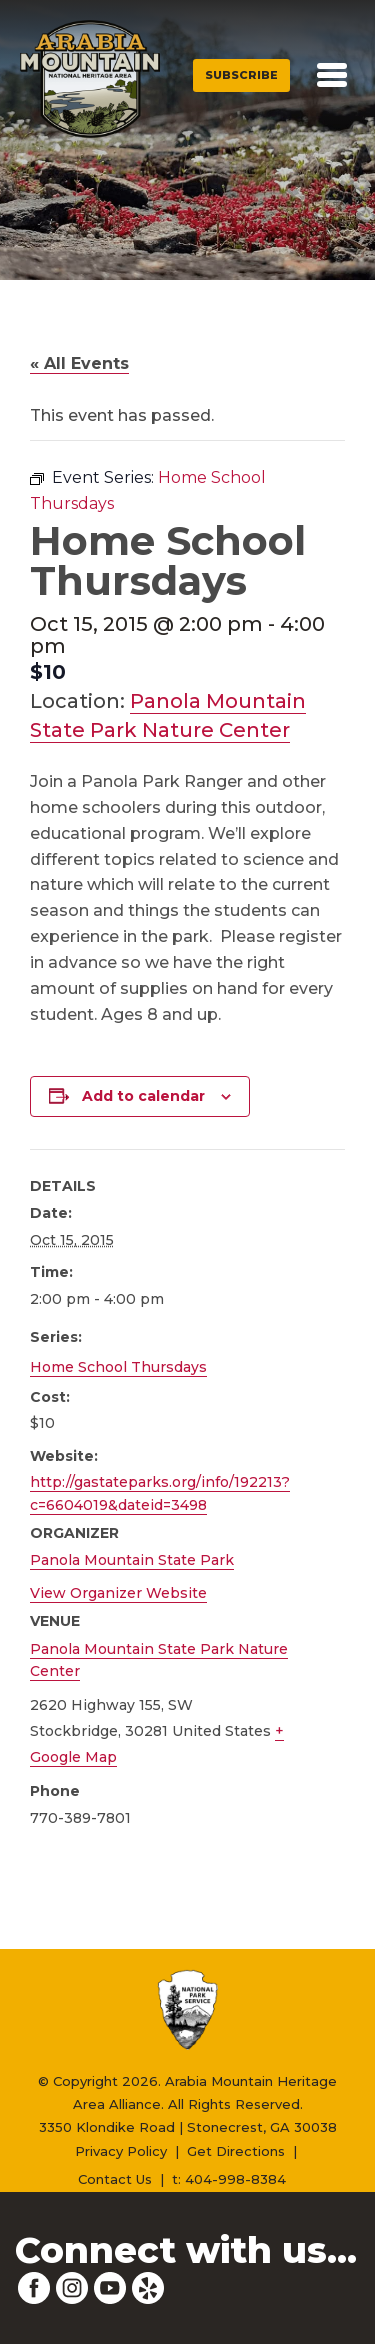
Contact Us (115, 2179)
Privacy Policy (121, 2151)
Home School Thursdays (118, 1367)
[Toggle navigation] (332, 75)
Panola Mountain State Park (132, 1560)
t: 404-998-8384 (229, 2179)
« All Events (79, 363)
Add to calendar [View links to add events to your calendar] (143, 1096)
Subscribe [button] (241, 75)
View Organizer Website (118, 1593)
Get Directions (236, 2151)
